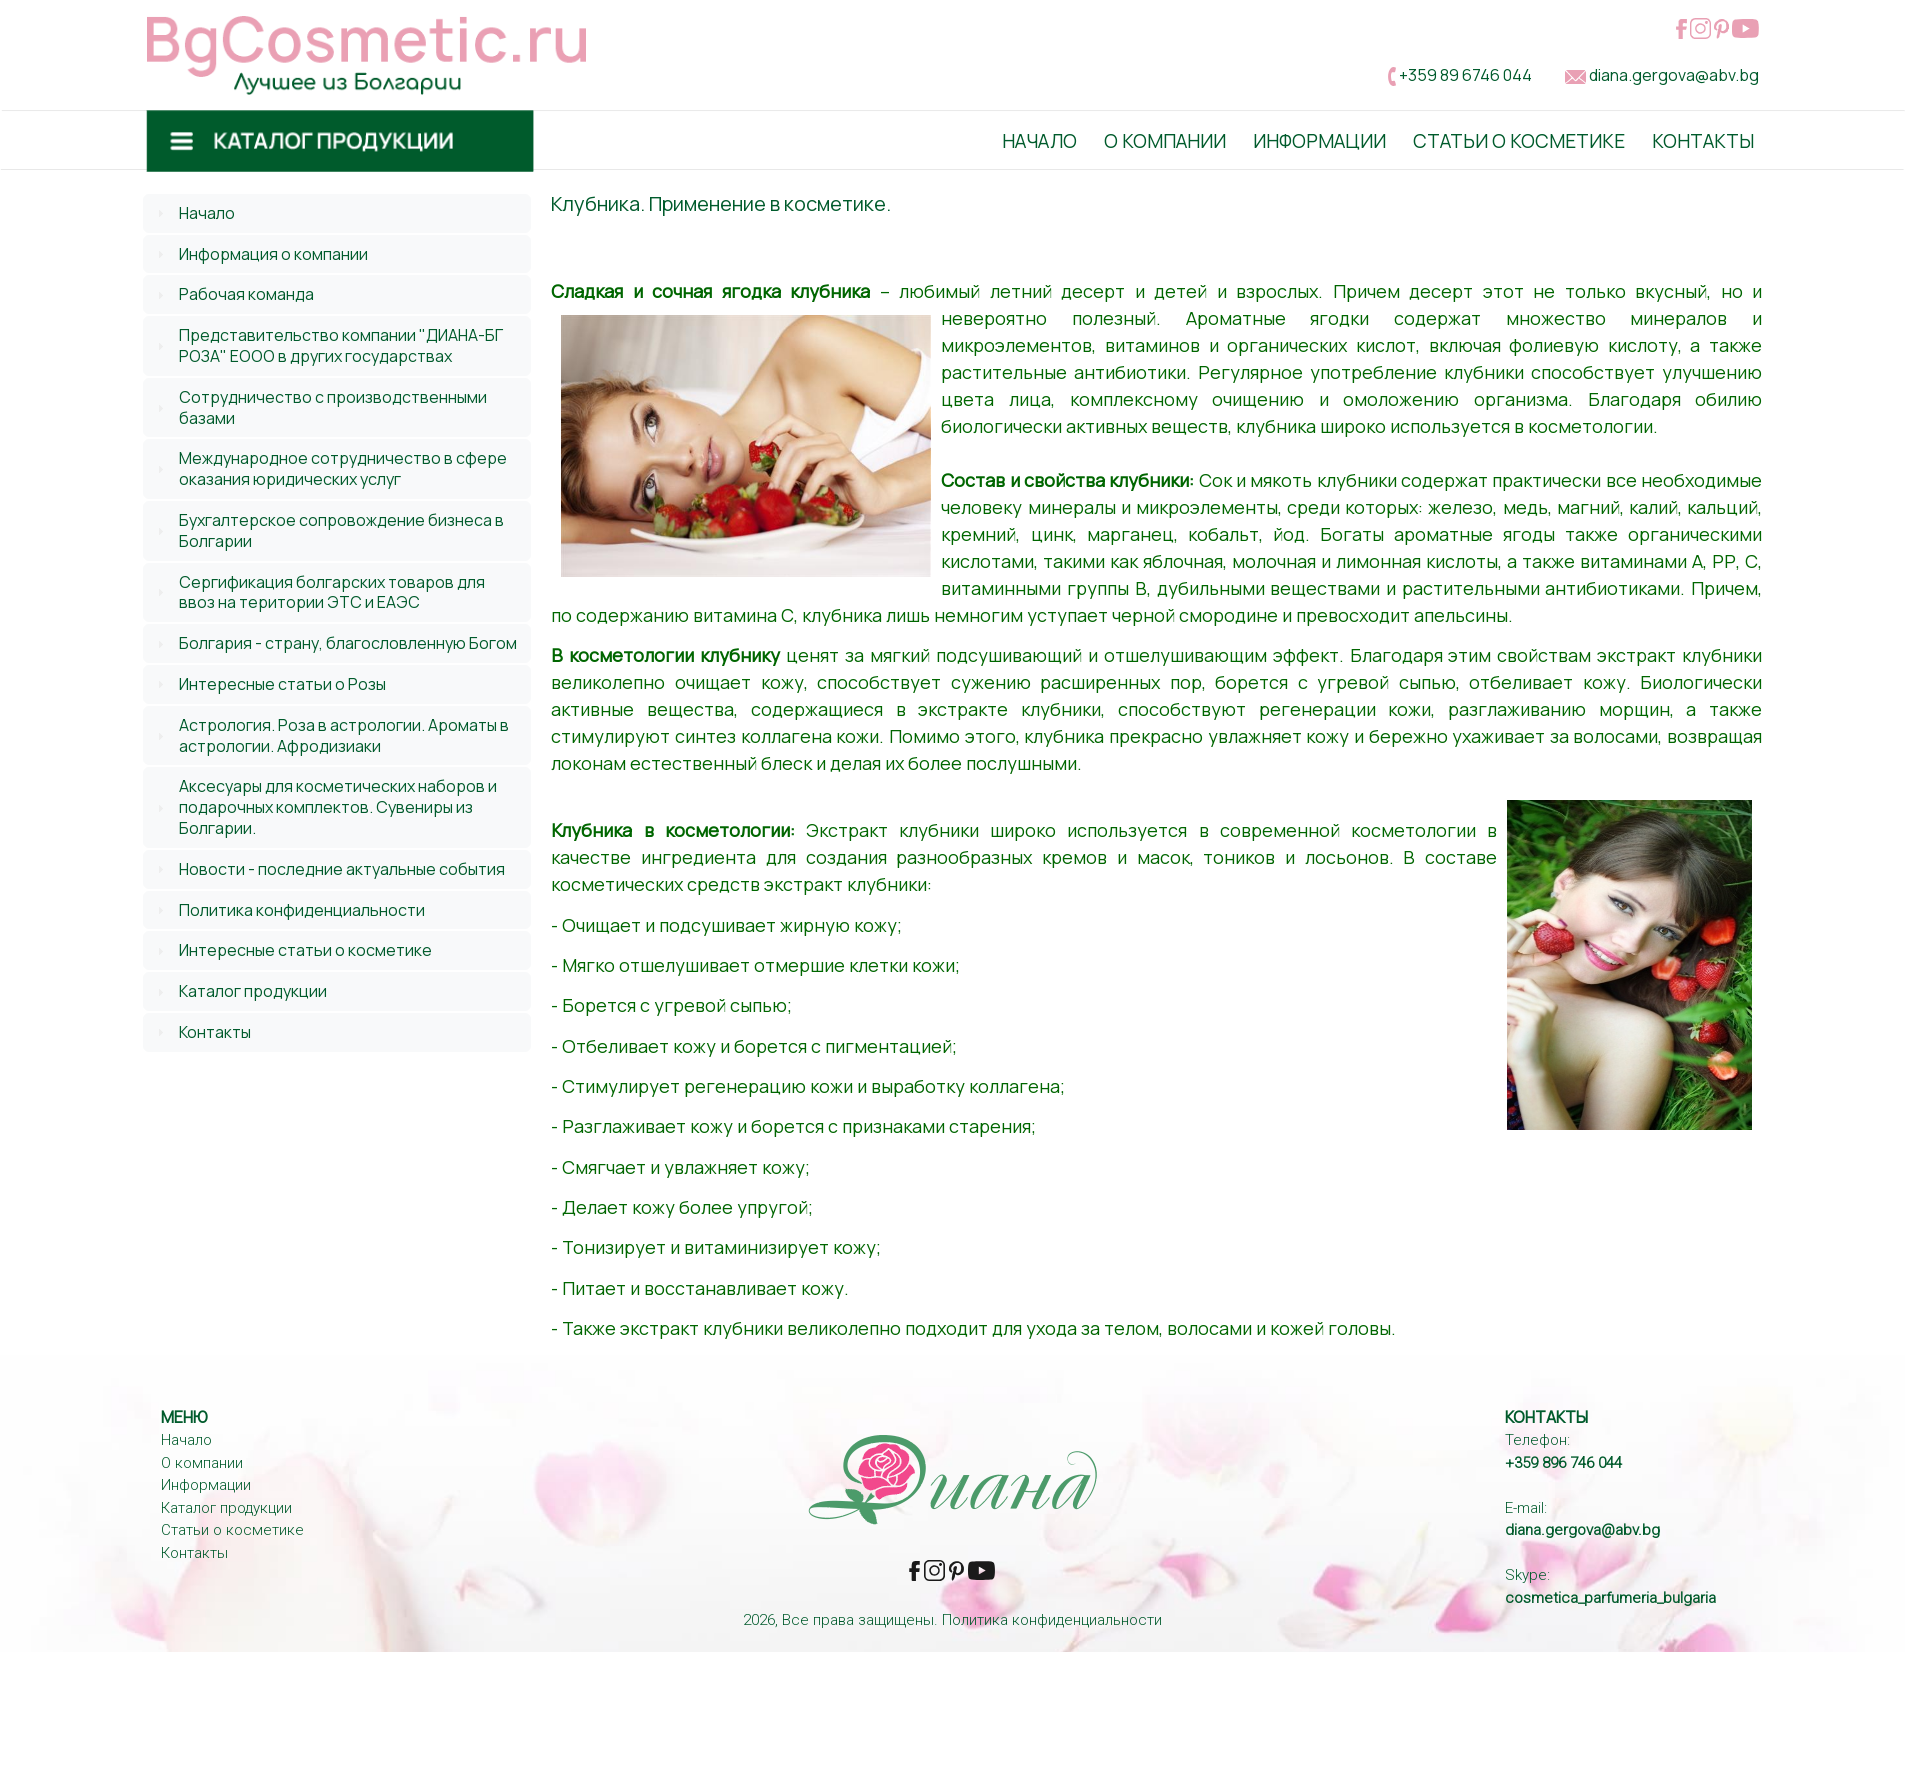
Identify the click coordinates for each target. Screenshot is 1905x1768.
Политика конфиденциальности (302, 910)
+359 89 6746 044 (1465, 75)
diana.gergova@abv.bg (1674, 75)
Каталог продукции (253, 991)
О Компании (1165, 141)
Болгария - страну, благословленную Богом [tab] (334, 643)
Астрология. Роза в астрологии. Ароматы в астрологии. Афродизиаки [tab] (330, 735)
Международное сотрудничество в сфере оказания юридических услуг (343, 468)
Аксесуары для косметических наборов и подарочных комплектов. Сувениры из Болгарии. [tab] (324, 807)
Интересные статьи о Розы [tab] (269, 684)
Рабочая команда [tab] (233, 294)
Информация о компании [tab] (260, 254)
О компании (202, 1463)
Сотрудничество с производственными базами (333, 407)
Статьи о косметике (1519, 141)
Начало (1039, 141)
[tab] (337, 213)
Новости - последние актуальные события (342, 869)
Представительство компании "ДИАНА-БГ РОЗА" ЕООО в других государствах (341, 345)
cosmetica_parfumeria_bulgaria (1610, 1598)
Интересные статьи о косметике (305, 950)
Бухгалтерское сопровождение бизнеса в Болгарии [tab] (328, 530)
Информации (1319, 141)
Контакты (1703, 141)
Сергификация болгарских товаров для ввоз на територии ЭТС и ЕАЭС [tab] (318, 592)
